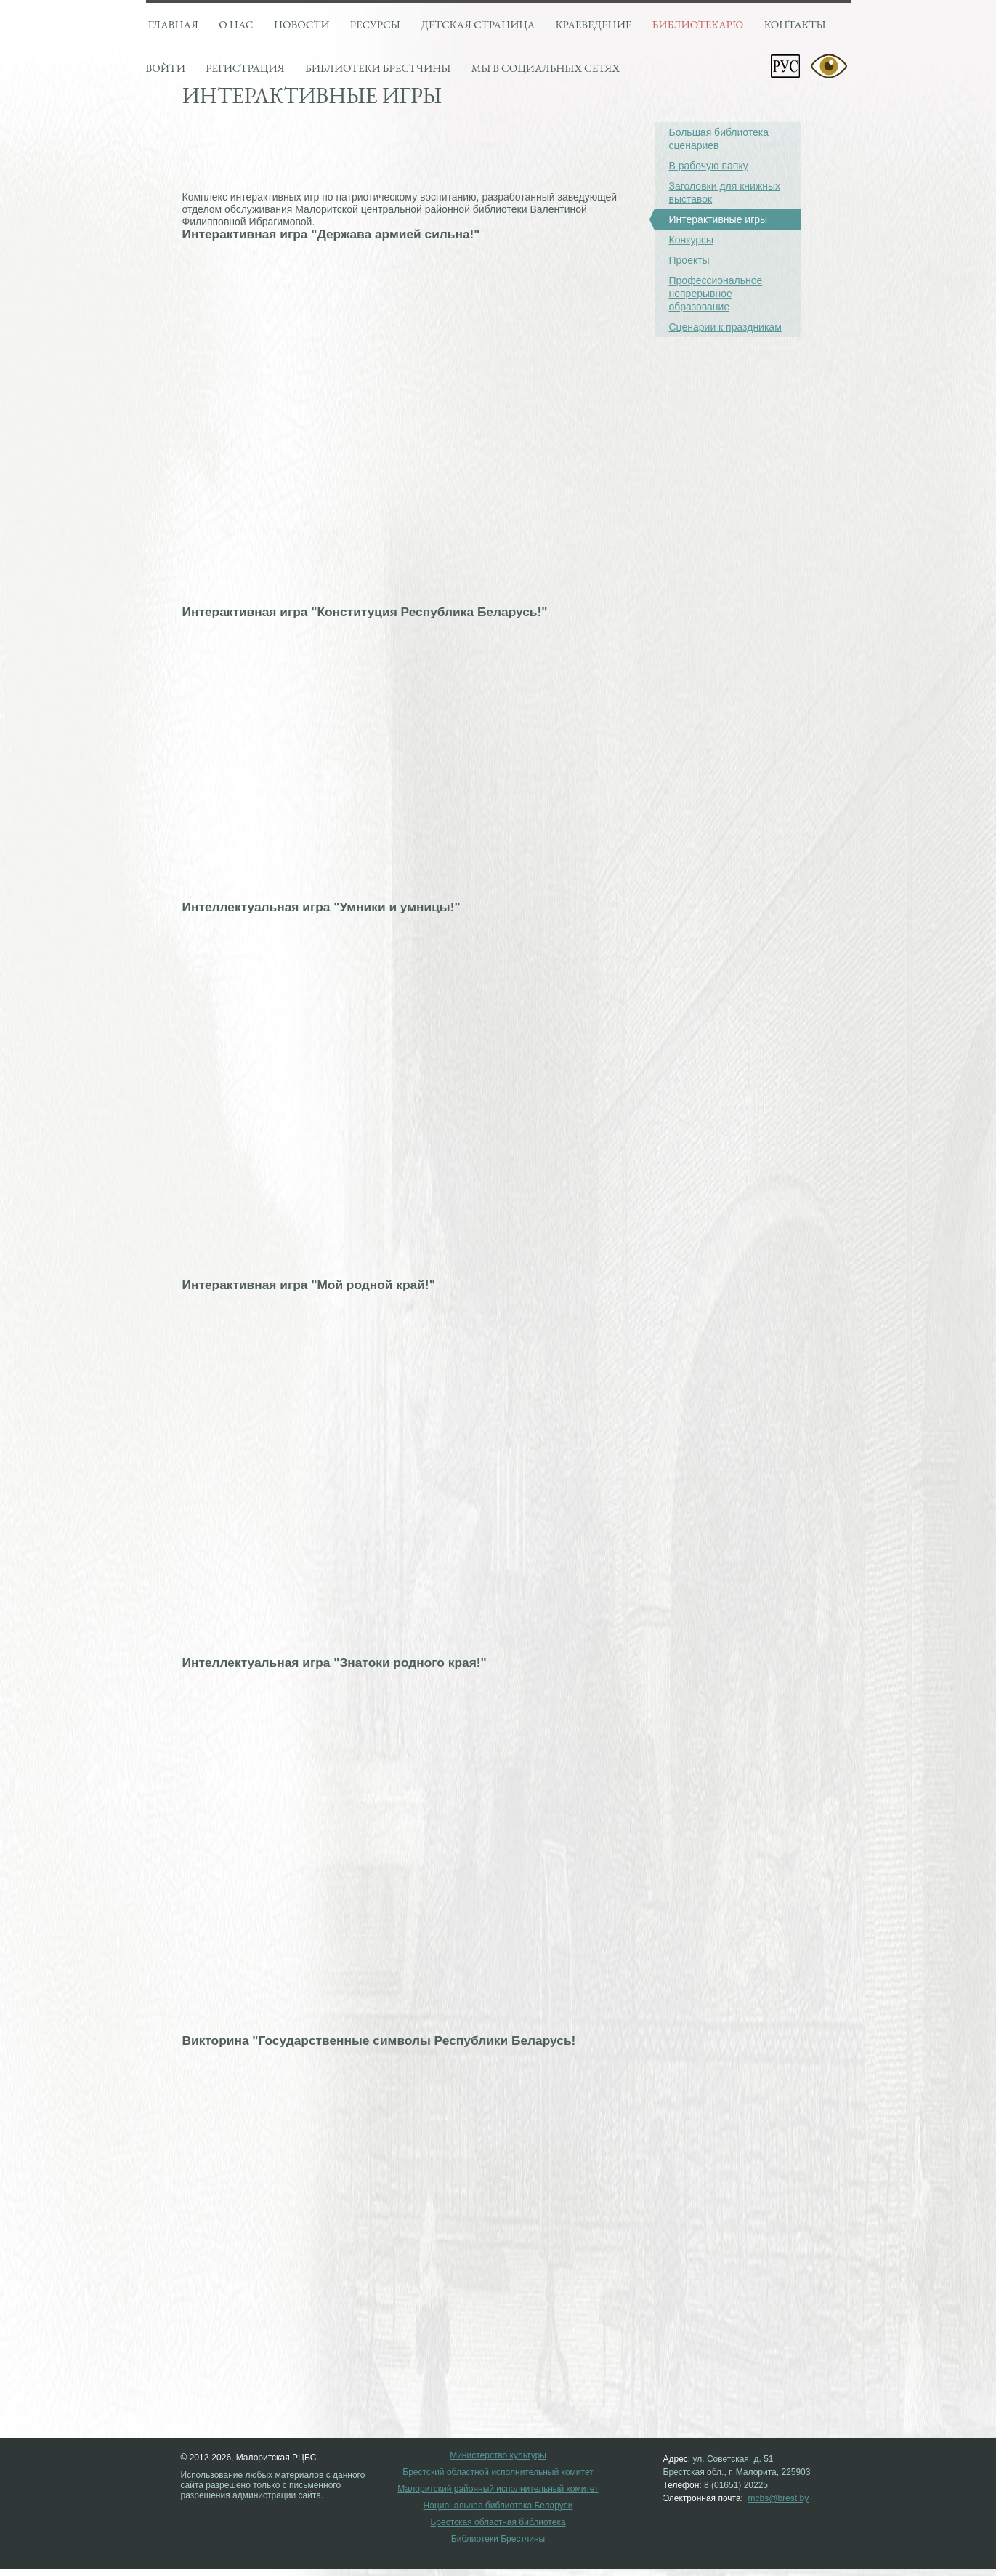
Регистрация (245, 68)
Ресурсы (375, 24)
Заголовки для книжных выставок (725, 192)
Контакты (795, 24)
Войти (165, 68)
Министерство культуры (498, 2455)
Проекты (689, 260)
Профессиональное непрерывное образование (716, 293)
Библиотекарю (698, 24)
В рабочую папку (708, 165)
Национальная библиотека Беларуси (498, 2506)
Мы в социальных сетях (545, 68)
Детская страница (478, 24)
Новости (302, 24)
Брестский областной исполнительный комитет (497, 2472)
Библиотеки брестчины (377, 68)
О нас (236, 24)
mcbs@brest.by (778, 2498)
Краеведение (594, 24)
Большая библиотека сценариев (719, 138)
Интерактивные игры (711, 219)
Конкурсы (691, 240)
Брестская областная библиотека (497, 2522)
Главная (173, 24)
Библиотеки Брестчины (498, 2539)
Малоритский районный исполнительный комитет (497, 2489)
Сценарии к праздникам (725, 327)
